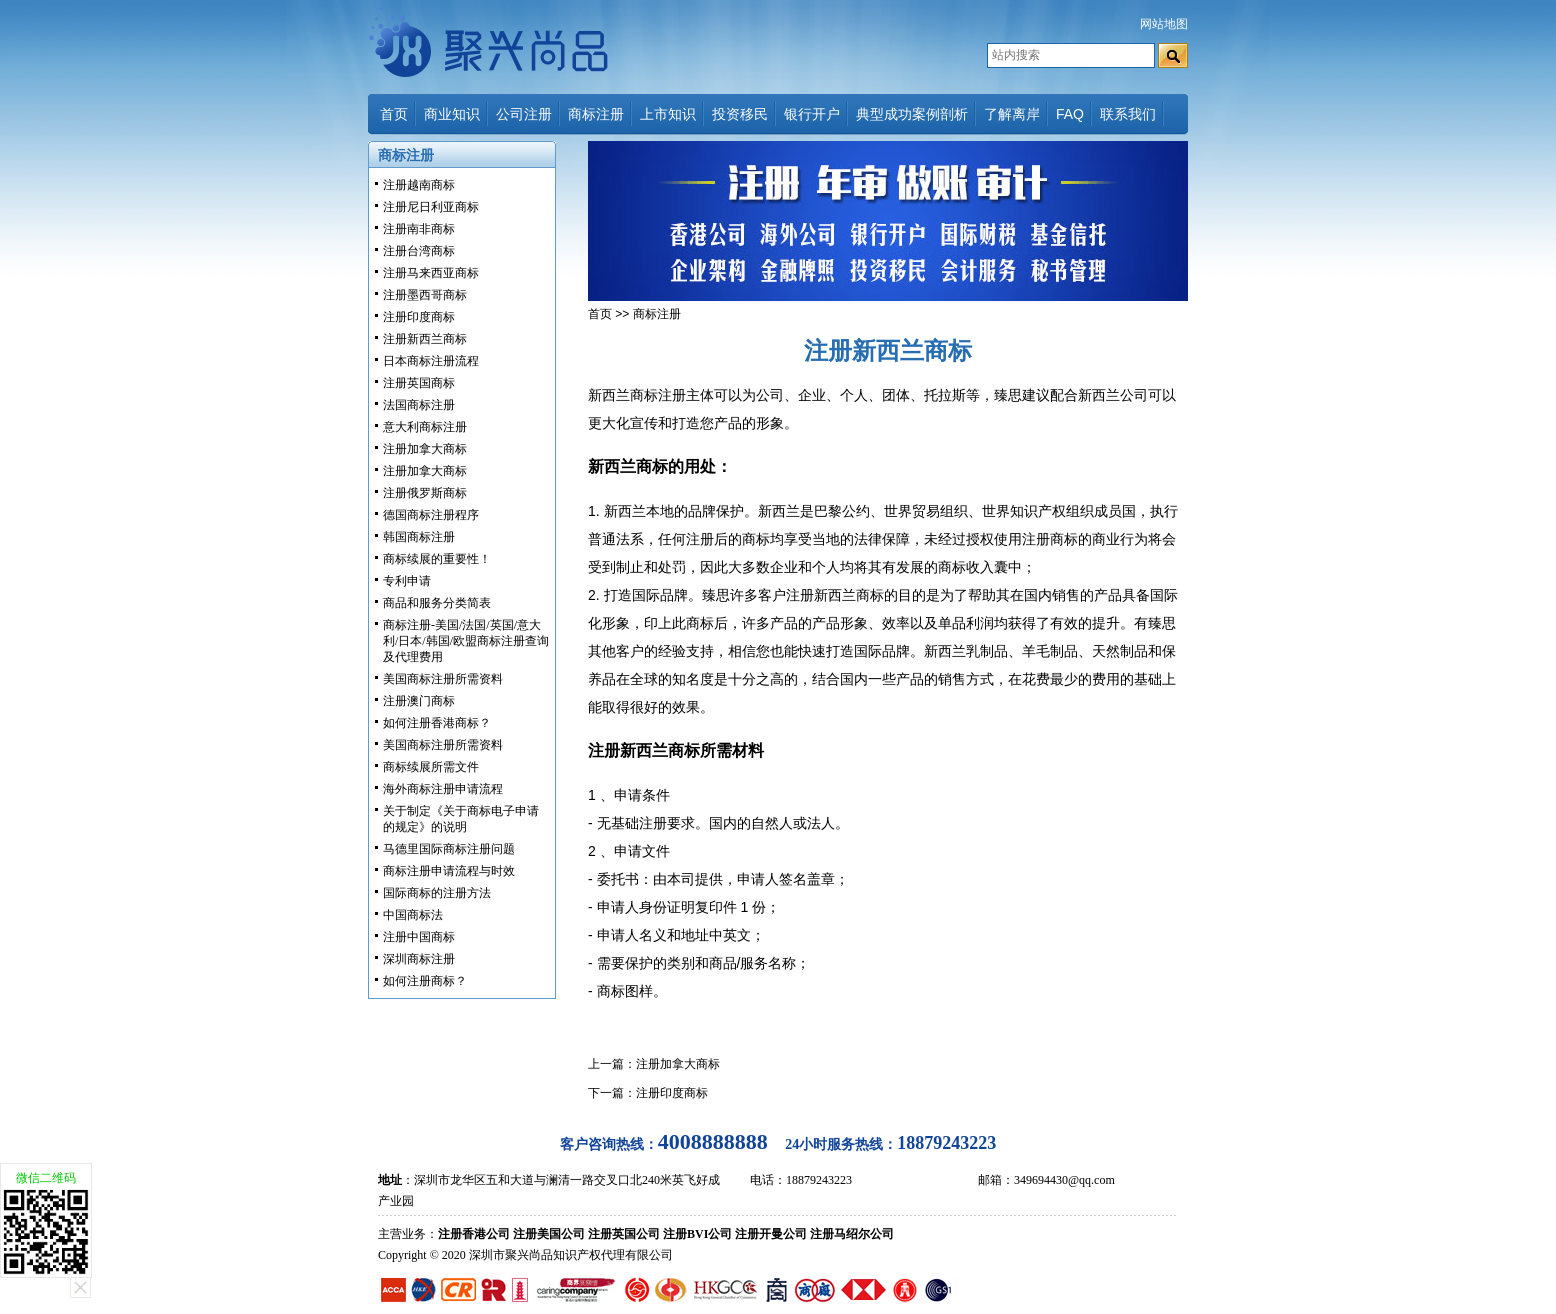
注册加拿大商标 (425, 449)
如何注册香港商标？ (437, 723)
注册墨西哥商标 (425, 295)
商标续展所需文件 (431, 767)
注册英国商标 (419, 383)
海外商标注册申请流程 (443, 789)
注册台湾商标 (419, 251)
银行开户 (812, 114)
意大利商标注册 (425, 427)
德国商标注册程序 (431, 515)
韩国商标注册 (419, 537)
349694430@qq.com (1064, 1180)
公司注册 (524, 114)
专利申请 (407, 581)
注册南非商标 (419, 229)
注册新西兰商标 (425, 339)
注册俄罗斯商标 (425, 493)
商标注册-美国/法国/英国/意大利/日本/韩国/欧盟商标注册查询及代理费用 (466, 641)
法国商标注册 (419, 405)
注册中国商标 (419, 937)
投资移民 (740, 114)
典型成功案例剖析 (912, 114)
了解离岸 (1012, 114)
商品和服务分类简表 (437, 603)
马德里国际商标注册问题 (449, 849)
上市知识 (668, 114)
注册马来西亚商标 (431, 273)
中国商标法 (413, 915)
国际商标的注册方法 (437, 893)
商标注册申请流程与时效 (449, 871)
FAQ (1070, 114)
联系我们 (1128, 114)
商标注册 (596, 114)
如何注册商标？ (425, 981)
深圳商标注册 (419, 959)
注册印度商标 (419, 317)
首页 (394, 114)
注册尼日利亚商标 (431, 207)
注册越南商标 (419, 185)
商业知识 (452, 114)
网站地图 (1164, 24)
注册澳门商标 (419, 701)
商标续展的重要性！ (437, 559)
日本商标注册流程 (431, 361)
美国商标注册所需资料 (443, 679)
